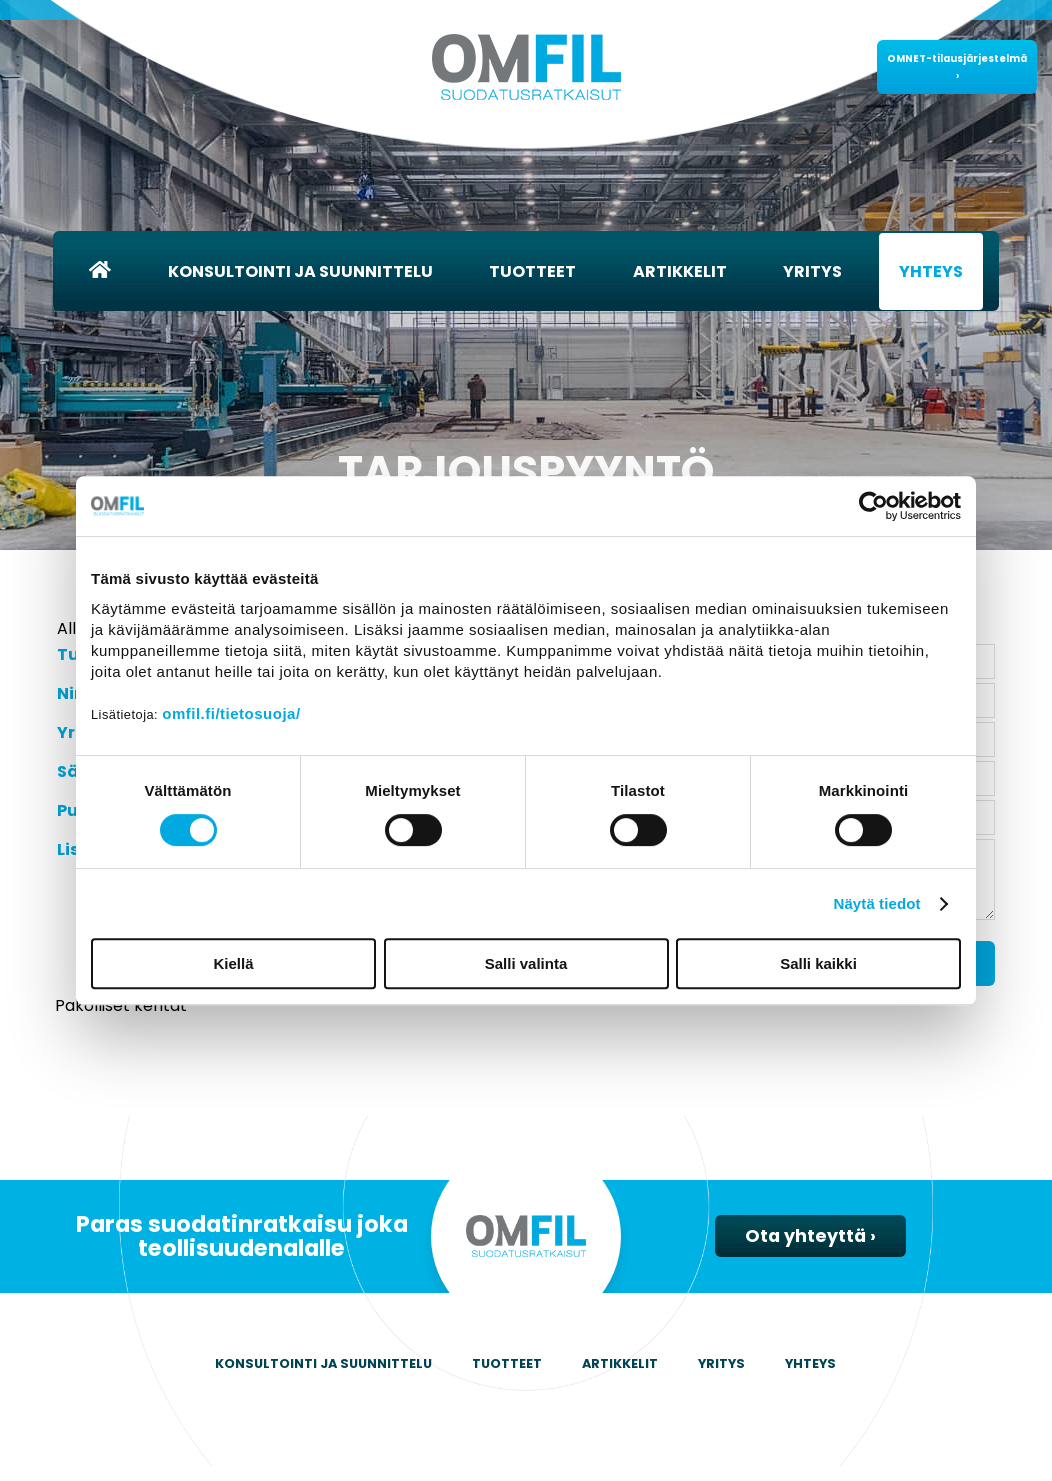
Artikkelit (680, 271)
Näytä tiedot (877, 903)
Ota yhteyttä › (810, 1251)
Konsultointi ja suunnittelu (300, 271)
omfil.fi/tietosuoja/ (231, 713)
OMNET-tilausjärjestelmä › (957, 67)
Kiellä (233, 963)
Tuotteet (532, 271)
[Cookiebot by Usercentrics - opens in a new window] (873, 506)
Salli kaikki (818, 963)
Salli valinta (526, 963)
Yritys (812, 271)
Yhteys (931, 271)
